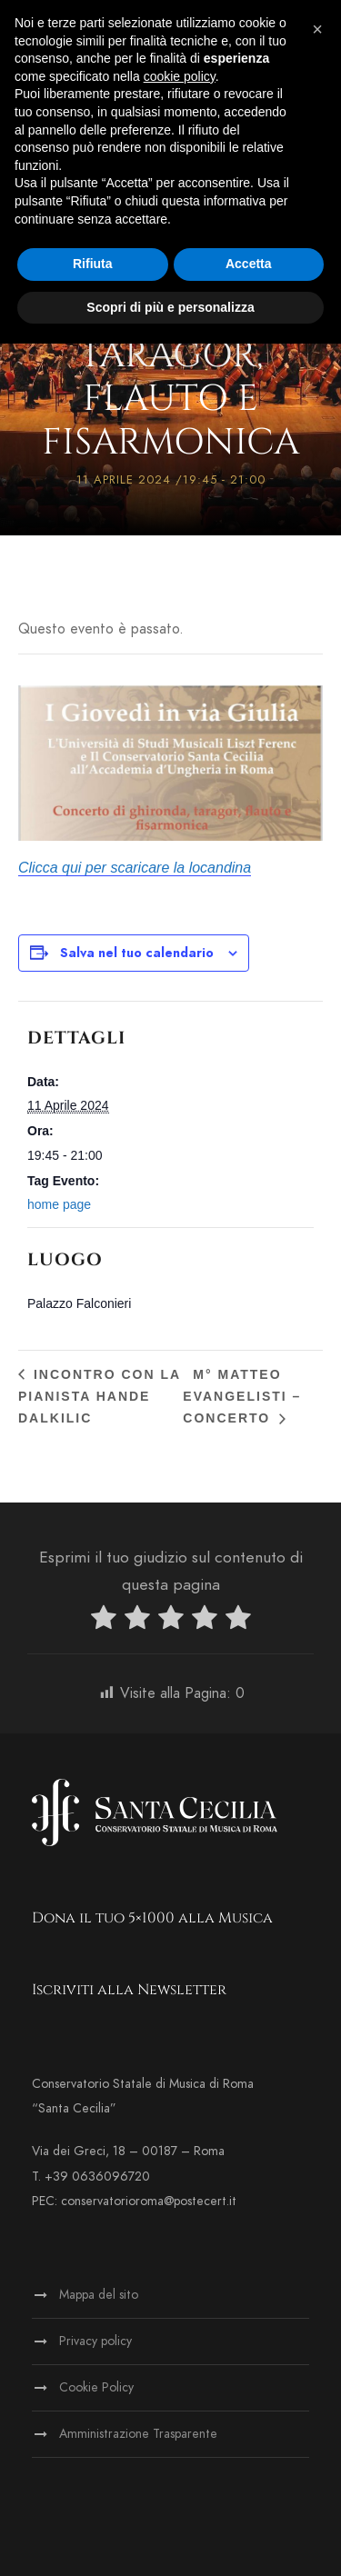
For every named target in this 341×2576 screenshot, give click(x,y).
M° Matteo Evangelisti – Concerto (242, 1396)
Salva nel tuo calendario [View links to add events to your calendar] (137, 953)
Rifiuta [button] (93, 263)
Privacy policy (95, 2341)
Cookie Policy (96, 2387)
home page (59, 1204)
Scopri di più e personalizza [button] (170, 307)
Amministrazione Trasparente (138, 2433)
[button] (317, 29)
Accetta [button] (249, 263)
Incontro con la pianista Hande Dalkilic (99, 1396)
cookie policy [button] (180, 76)
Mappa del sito (98, 2294)
